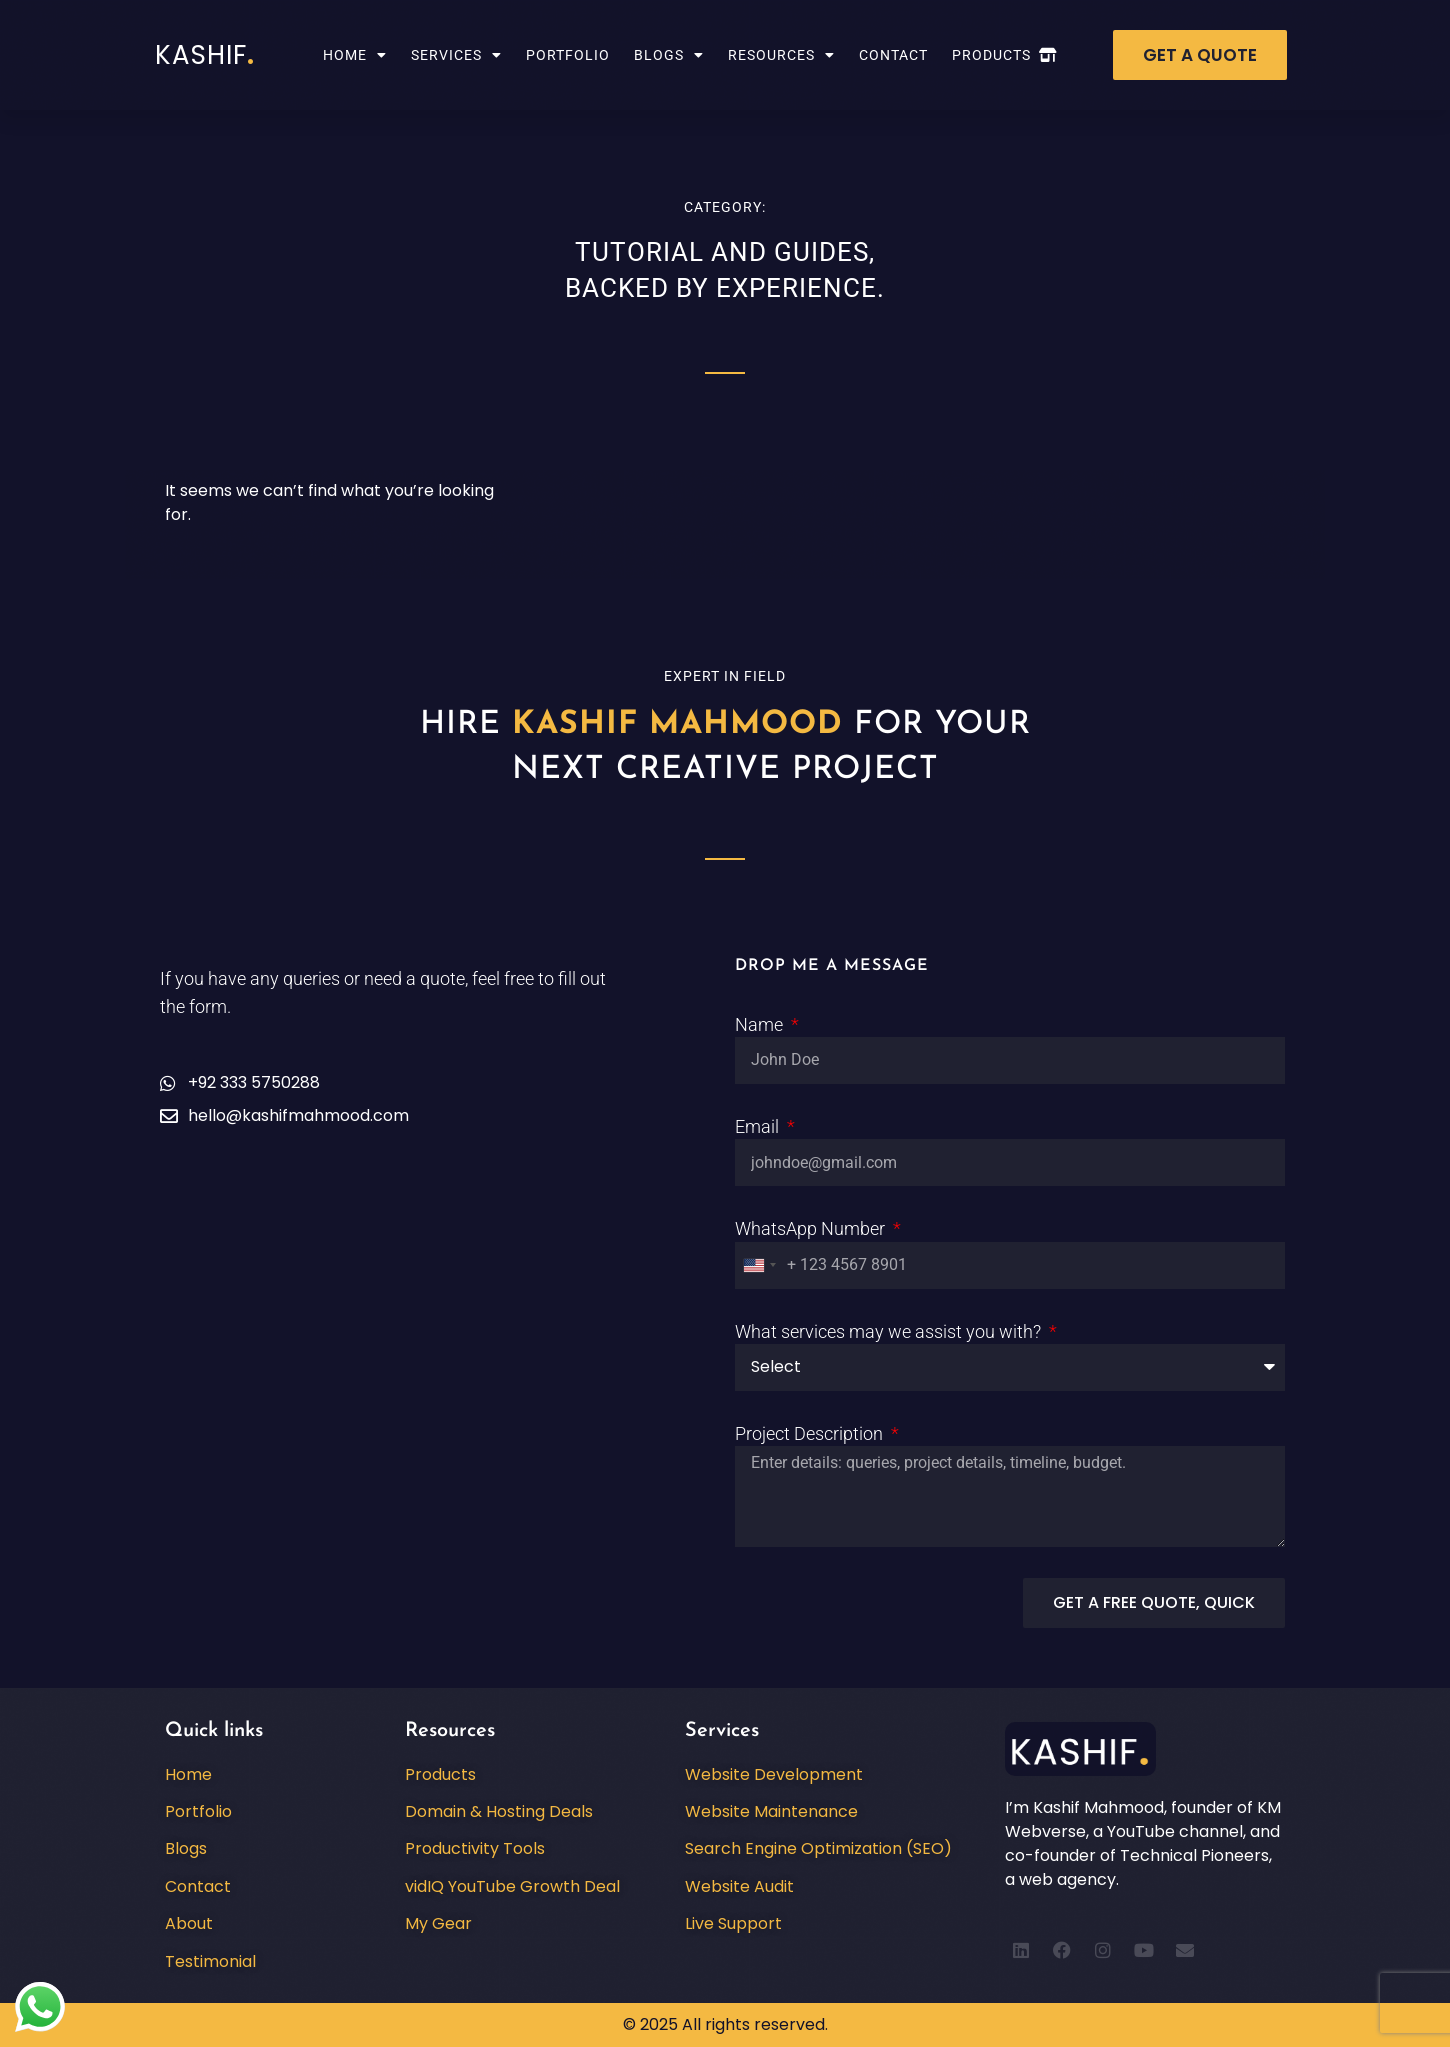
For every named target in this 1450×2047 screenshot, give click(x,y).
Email (759, 1126)
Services (456, 55)
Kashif (205, 55)
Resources (781, 55)
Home (355, 55)
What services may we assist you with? (890, 1331)
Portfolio (568, 55)
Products (1005, 55)
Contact (893, 55)
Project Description (811, 1433)
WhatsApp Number (812, 1228)
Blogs (669, 55)
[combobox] (759, 1265)
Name (761, 1024)
